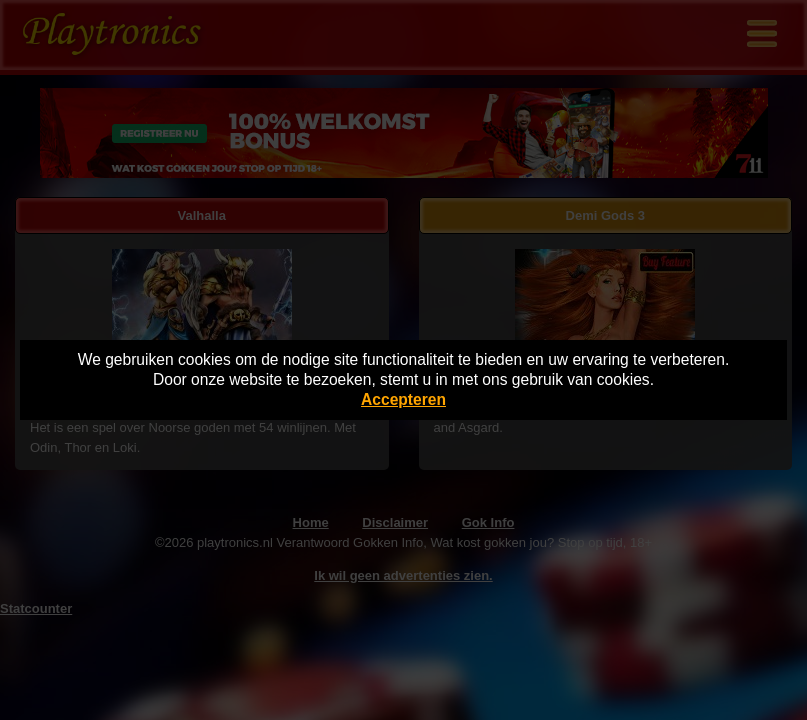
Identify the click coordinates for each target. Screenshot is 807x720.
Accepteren (403, 399)
